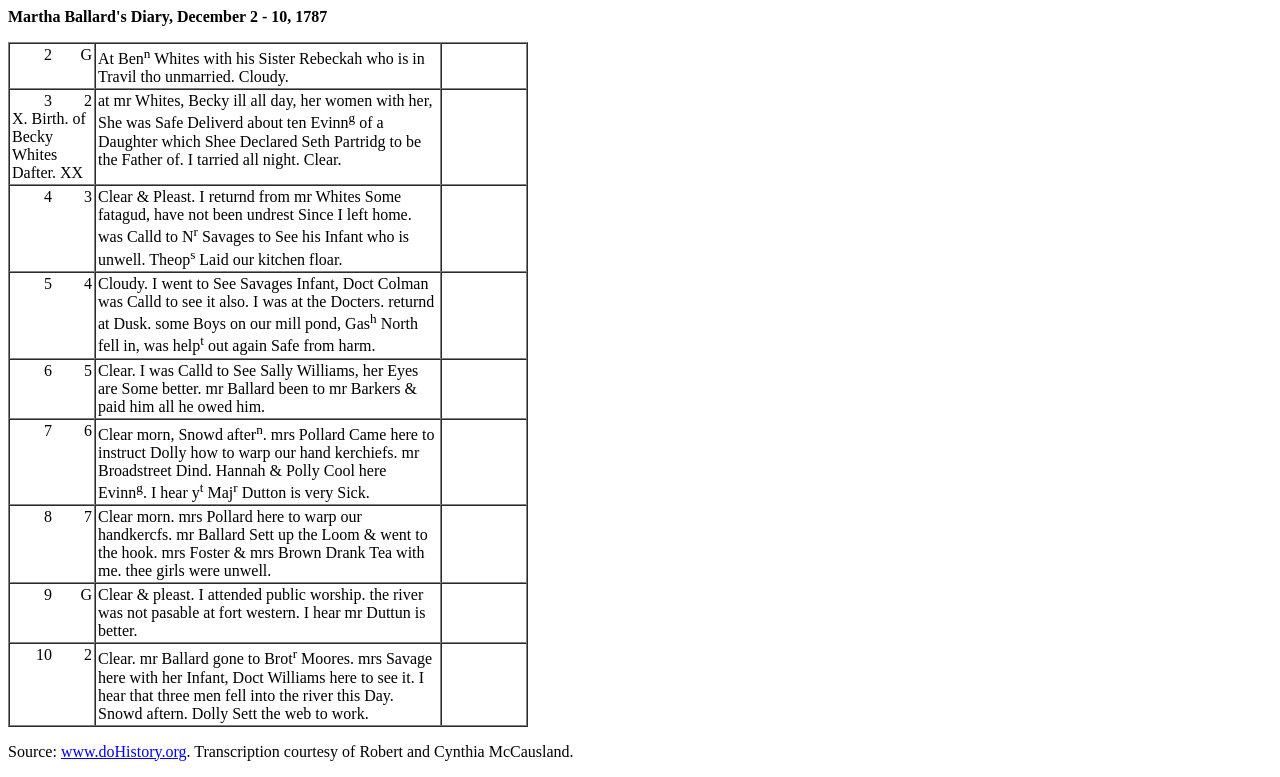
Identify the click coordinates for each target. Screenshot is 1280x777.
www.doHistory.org (124, 751)
